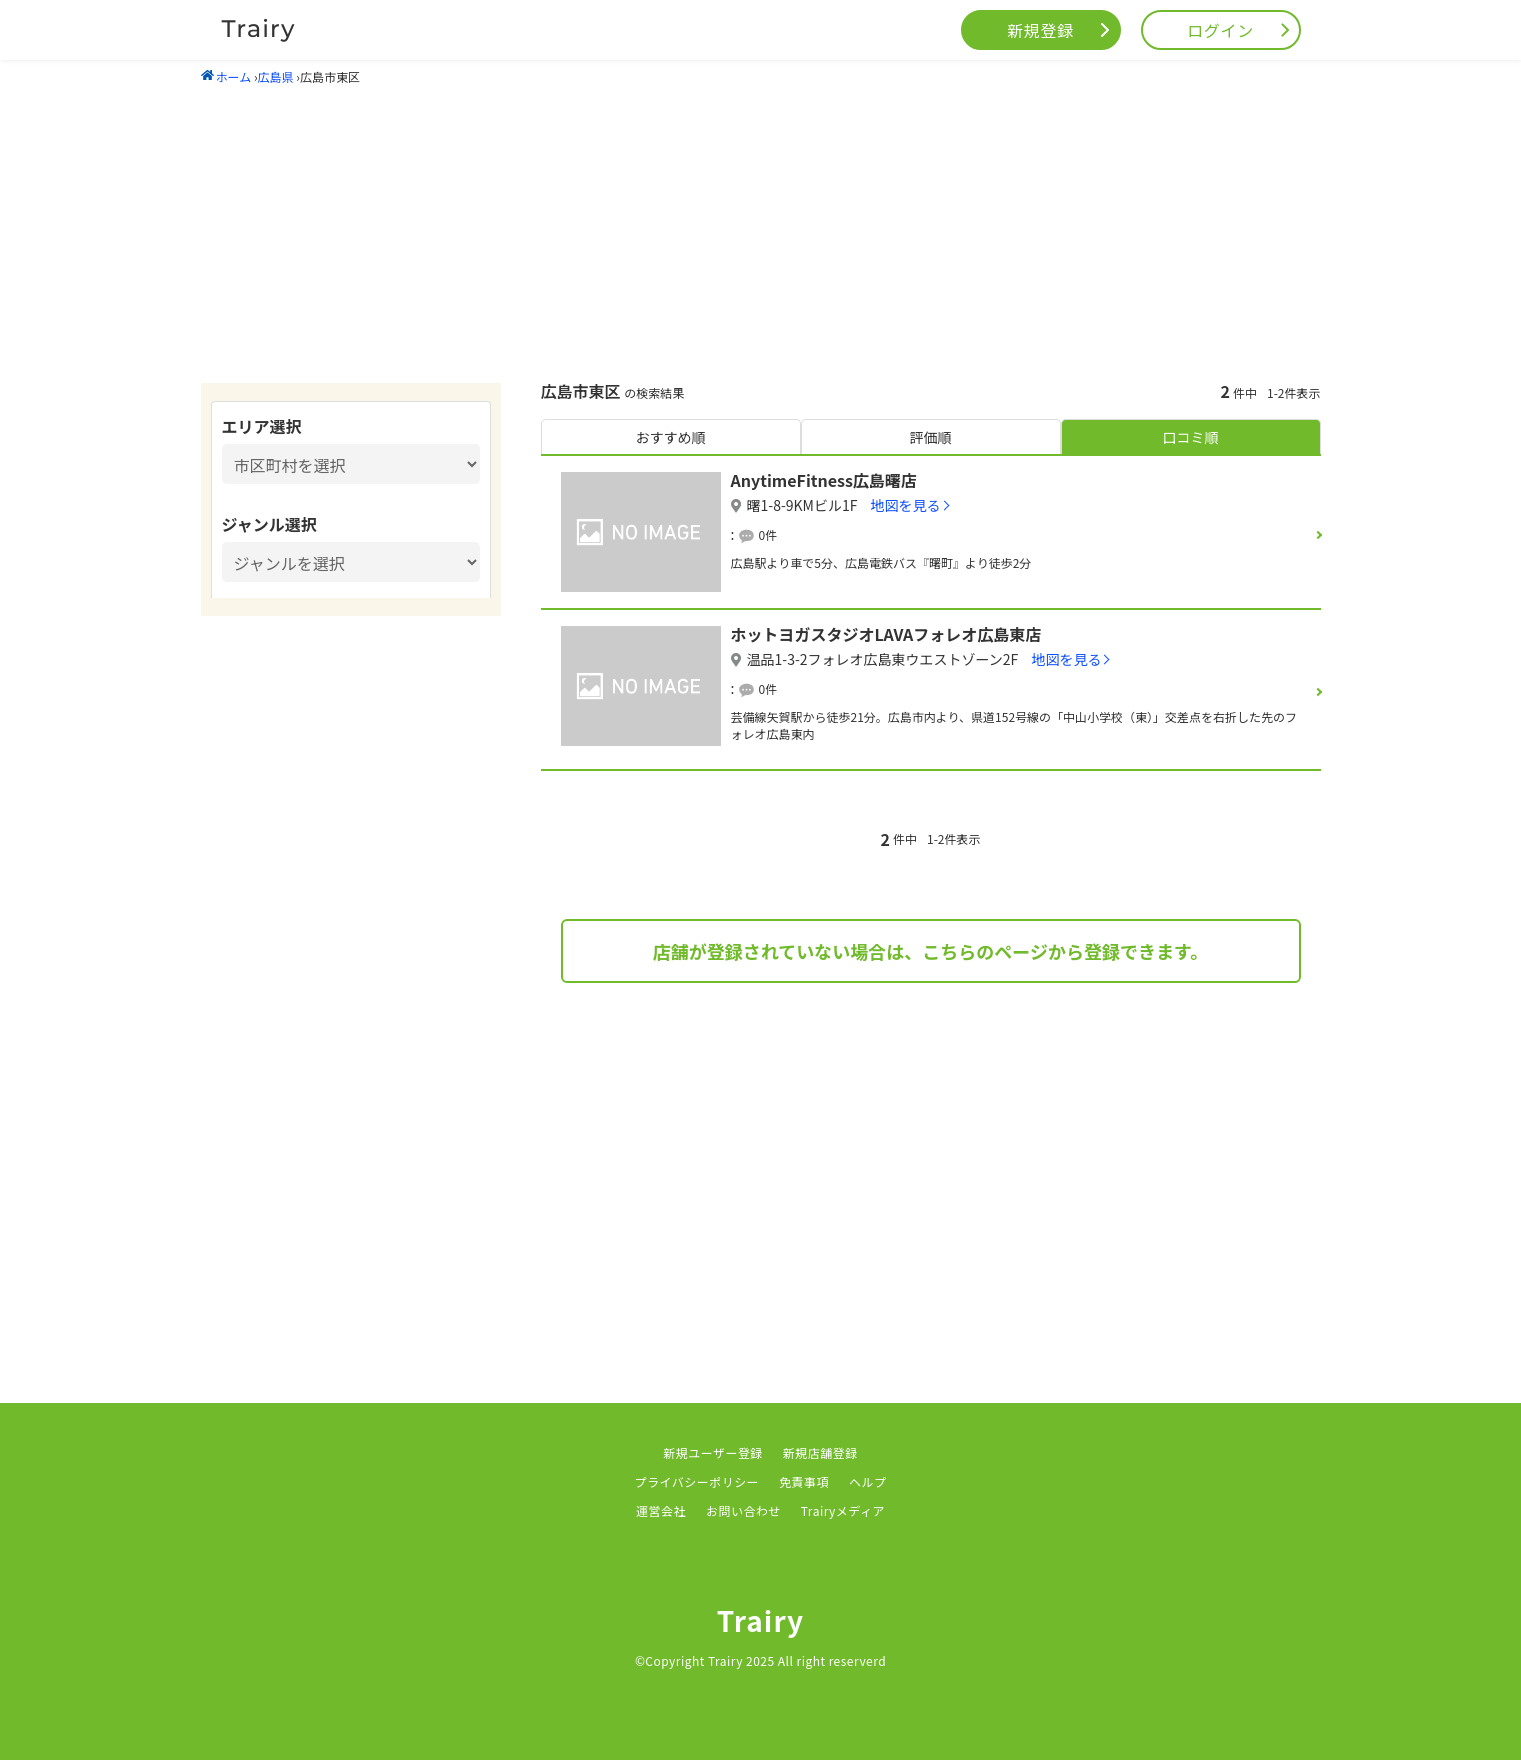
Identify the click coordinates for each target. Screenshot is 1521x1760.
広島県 (276, 76)
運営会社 (661, 1510)
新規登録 (1040, 30)
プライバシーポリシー (697, 1481)
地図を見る (906, 505)
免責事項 (804, 1481)
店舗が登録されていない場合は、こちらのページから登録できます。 (930, 951)
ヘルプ (867, 1481)
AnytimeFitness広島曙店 (824, 480)
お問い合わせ (743, 1510)
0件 (768, 534)
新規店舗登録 (820, 1452)
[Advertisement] (761, 233)
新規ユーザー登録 (713, 1452)
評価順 (931, 437)
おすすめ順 (671, 437)
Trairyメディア (843, 1510)
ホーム (226, 76)
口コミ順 (1191, 437)
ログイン (1220, 30)
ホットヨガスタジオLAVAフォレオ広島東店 (886, 634)
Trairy (761, 1620)
